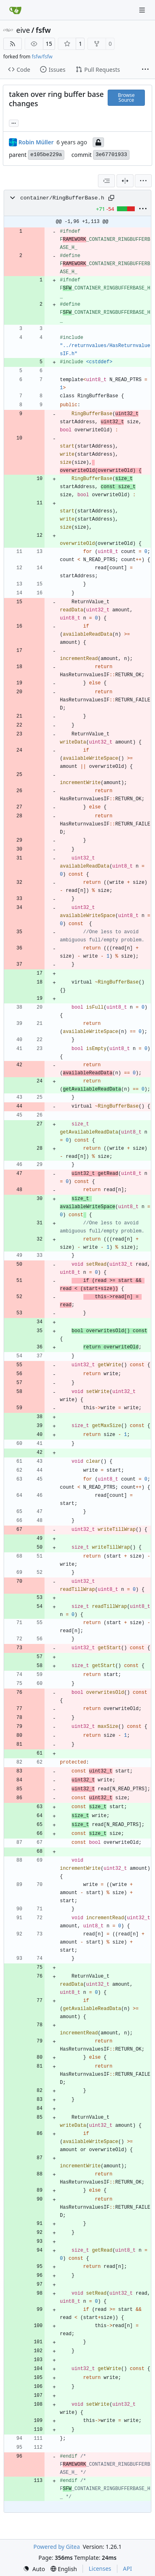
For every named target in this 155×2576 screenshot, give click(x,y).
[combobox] (106, 180)
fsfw (43, 30)
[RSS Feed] (12, 44)
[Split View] (125, 180)
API (127, 2568)
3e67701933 (111, 155)
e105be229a (46, 155)
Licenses (100, 2568)
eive (23, 30)
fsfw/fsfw (42, 56)
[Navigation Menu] (143, 10)
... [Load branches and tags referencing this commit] (13, 122)
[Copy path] (111, 198)
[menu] (143, 180)
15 (49, 43)
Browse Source (126, 97)
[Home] (15, 10)
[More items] (145, 70)
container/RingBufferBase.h (62, 198)
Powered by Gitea (56, 2546)
